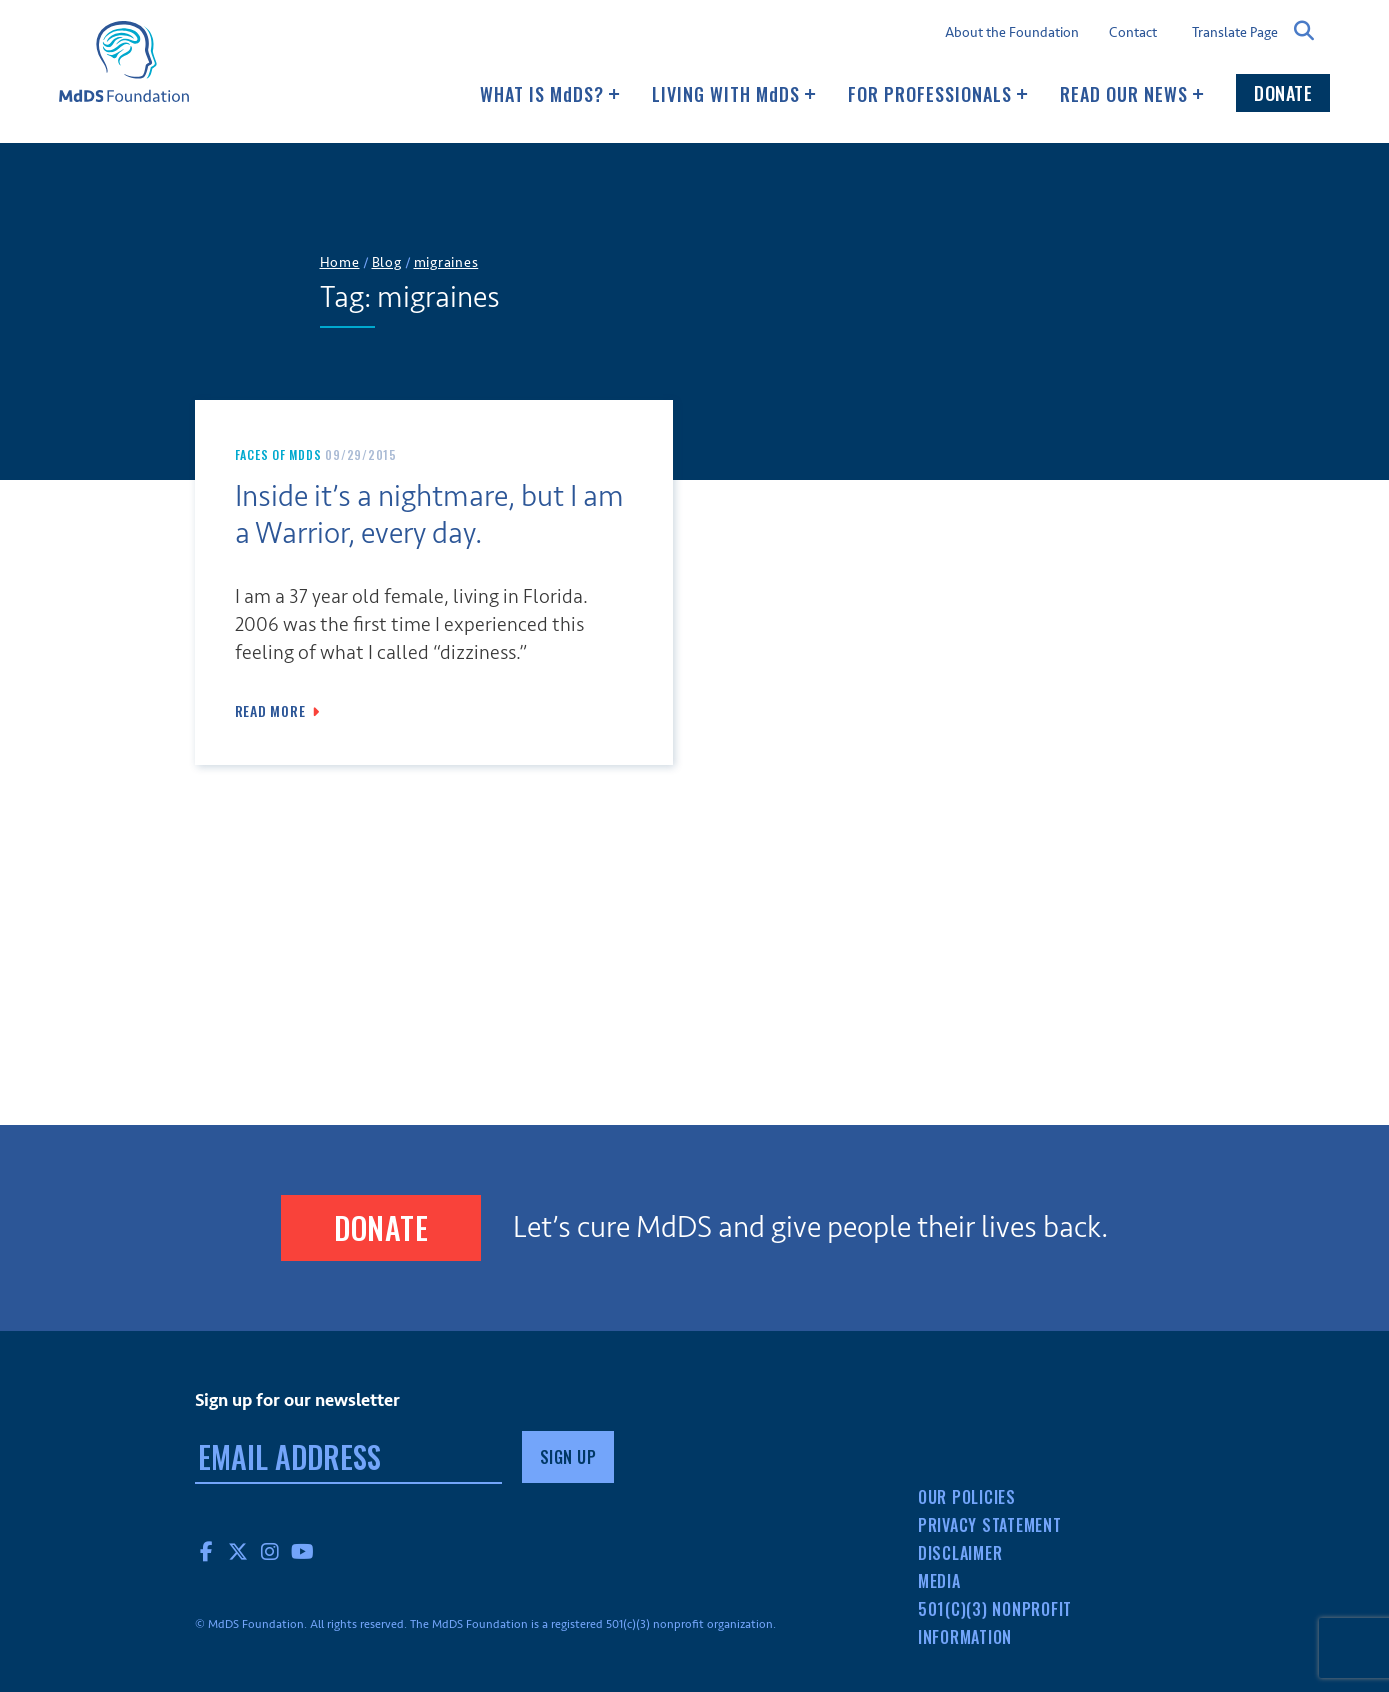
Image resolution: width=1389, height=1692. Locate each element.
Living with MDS (734, 94)
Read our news (1132, 94)
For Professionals (938, 94)
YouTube (303, 1551)
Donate (1283, 93)
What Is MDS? (550, 94)
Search (1304, 31)
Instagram (271, 1551)
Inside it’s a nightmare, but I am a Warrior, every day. (429, 515)
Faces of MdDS (278, 454)
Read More (270, 711)
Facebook (207, 1551)
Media (939, 1581)
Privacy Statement (990, 1525)
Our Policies (967, 1497)
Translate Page (1235, 32)
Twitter (239, 1551)
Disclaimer (960, 1553)
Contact (1133, 33)
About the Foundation (1012, 33)
